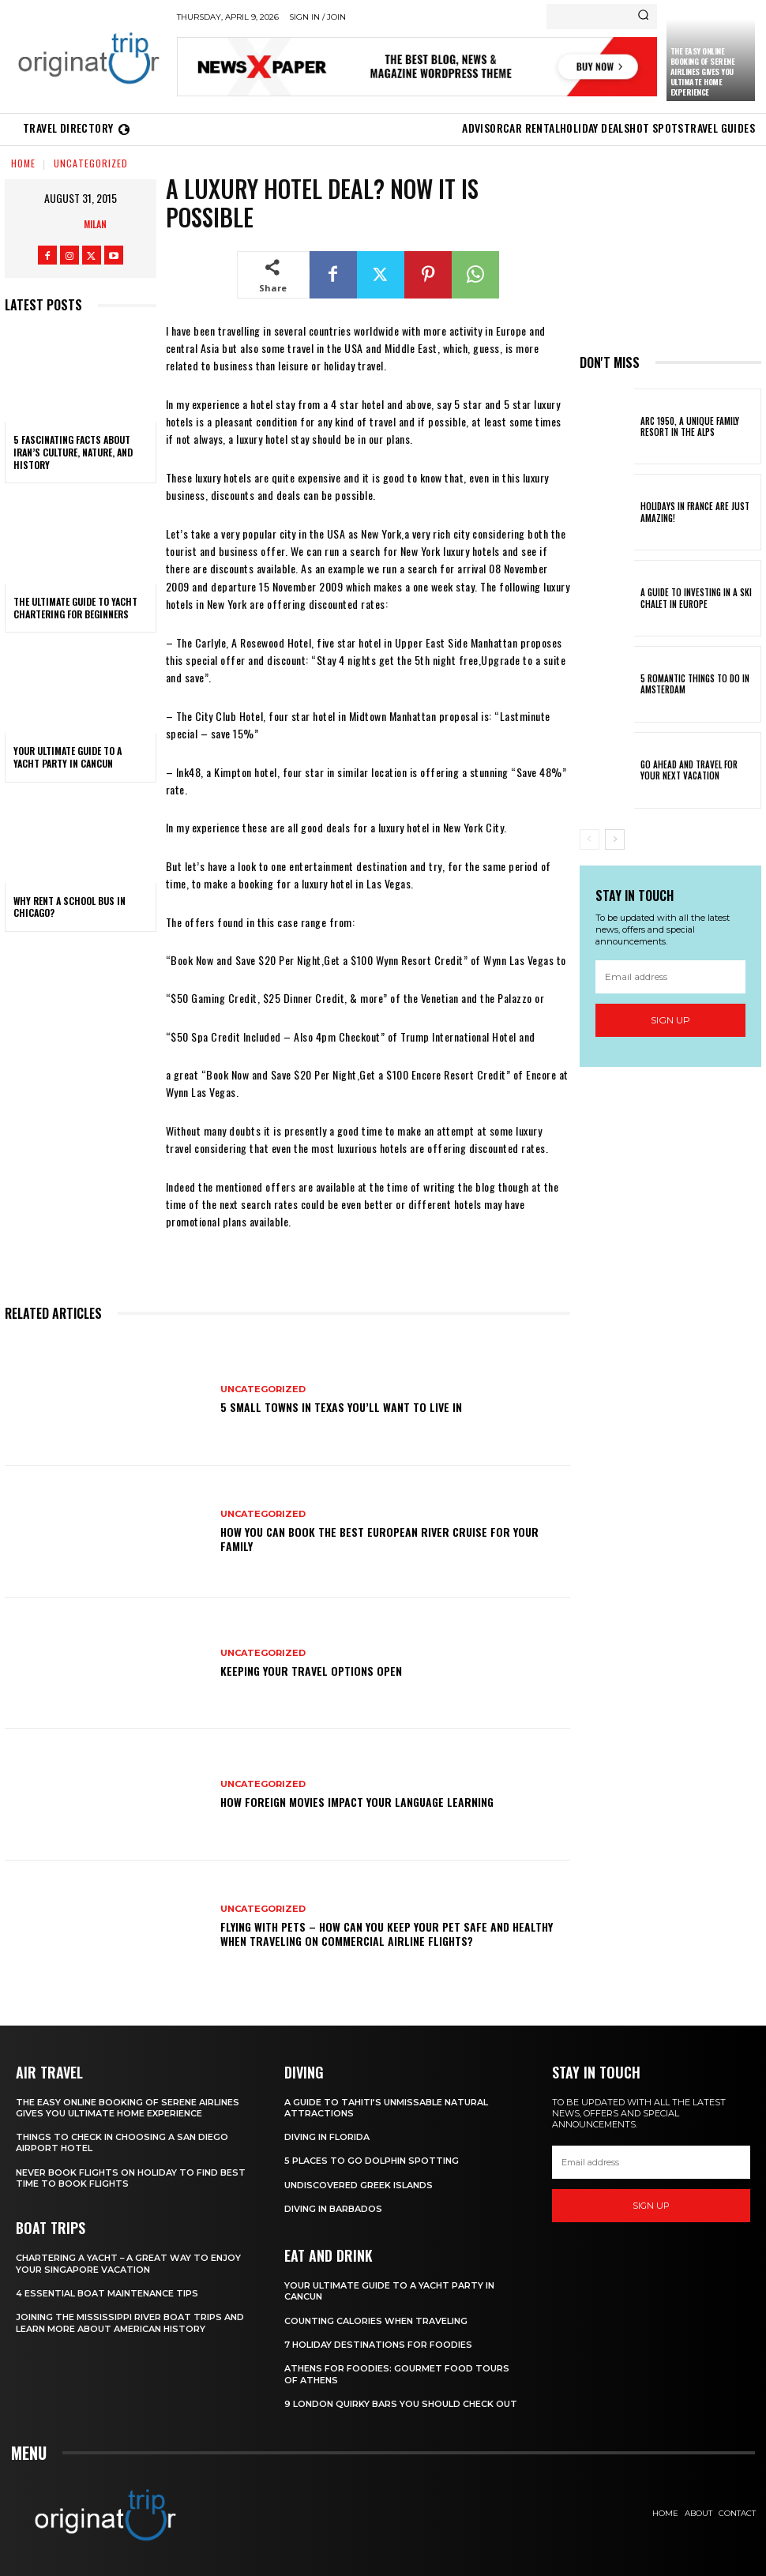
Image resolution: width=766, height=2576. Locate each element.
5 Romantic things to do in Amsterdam (694, 684)
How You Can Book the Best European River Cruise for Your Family (379, 1538)
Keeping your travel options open (311, 1670)
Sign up (670, 1020)
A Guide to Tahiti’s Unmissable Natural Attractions (386, 2108)
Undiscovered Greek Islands (358, 2185)
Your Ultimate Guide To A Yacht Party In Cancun (67, 757)
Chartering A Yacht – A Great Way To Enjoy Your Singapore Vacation (129, 2263)
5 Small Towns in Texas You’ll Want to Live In (341, 1407)
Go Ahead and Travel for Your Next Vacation (699, 770)
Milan (95, 224)
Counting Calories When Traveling (375, 2320)
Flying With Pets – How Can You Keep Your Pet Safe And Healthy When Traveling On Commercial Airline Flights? (386, 1933)
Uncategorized (91, 163)
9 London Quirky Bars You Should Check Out (400, 2403)
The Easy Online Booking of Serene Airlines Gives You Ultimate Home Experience (702, 71)
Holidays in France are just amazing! (694, 512)
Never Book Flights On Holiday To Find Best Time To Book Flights (131, 2178)
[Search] (643, 16)
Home (23, 163)
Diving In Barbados (333, 2208)
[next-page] (615, 839)
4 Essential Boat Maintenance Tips (107, 2293)
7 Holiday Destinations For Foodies (378, 2344)
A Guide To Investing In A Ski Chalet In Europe (695, 598)
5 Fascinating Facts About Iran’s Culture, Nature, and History (73, 452)
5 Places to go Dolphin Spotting (371, 2160)
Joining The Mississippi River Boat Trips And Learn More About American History (130, 2322)
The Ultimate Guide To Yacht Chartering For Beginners (75, 608)
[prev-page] (589, 839)
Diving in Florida (327, 2136)
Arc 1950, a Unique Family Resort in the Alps (689, 426)
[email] (670, 976)
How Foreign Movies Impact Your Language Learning (357, 1801)
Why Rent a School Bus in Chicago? (69, 907)
